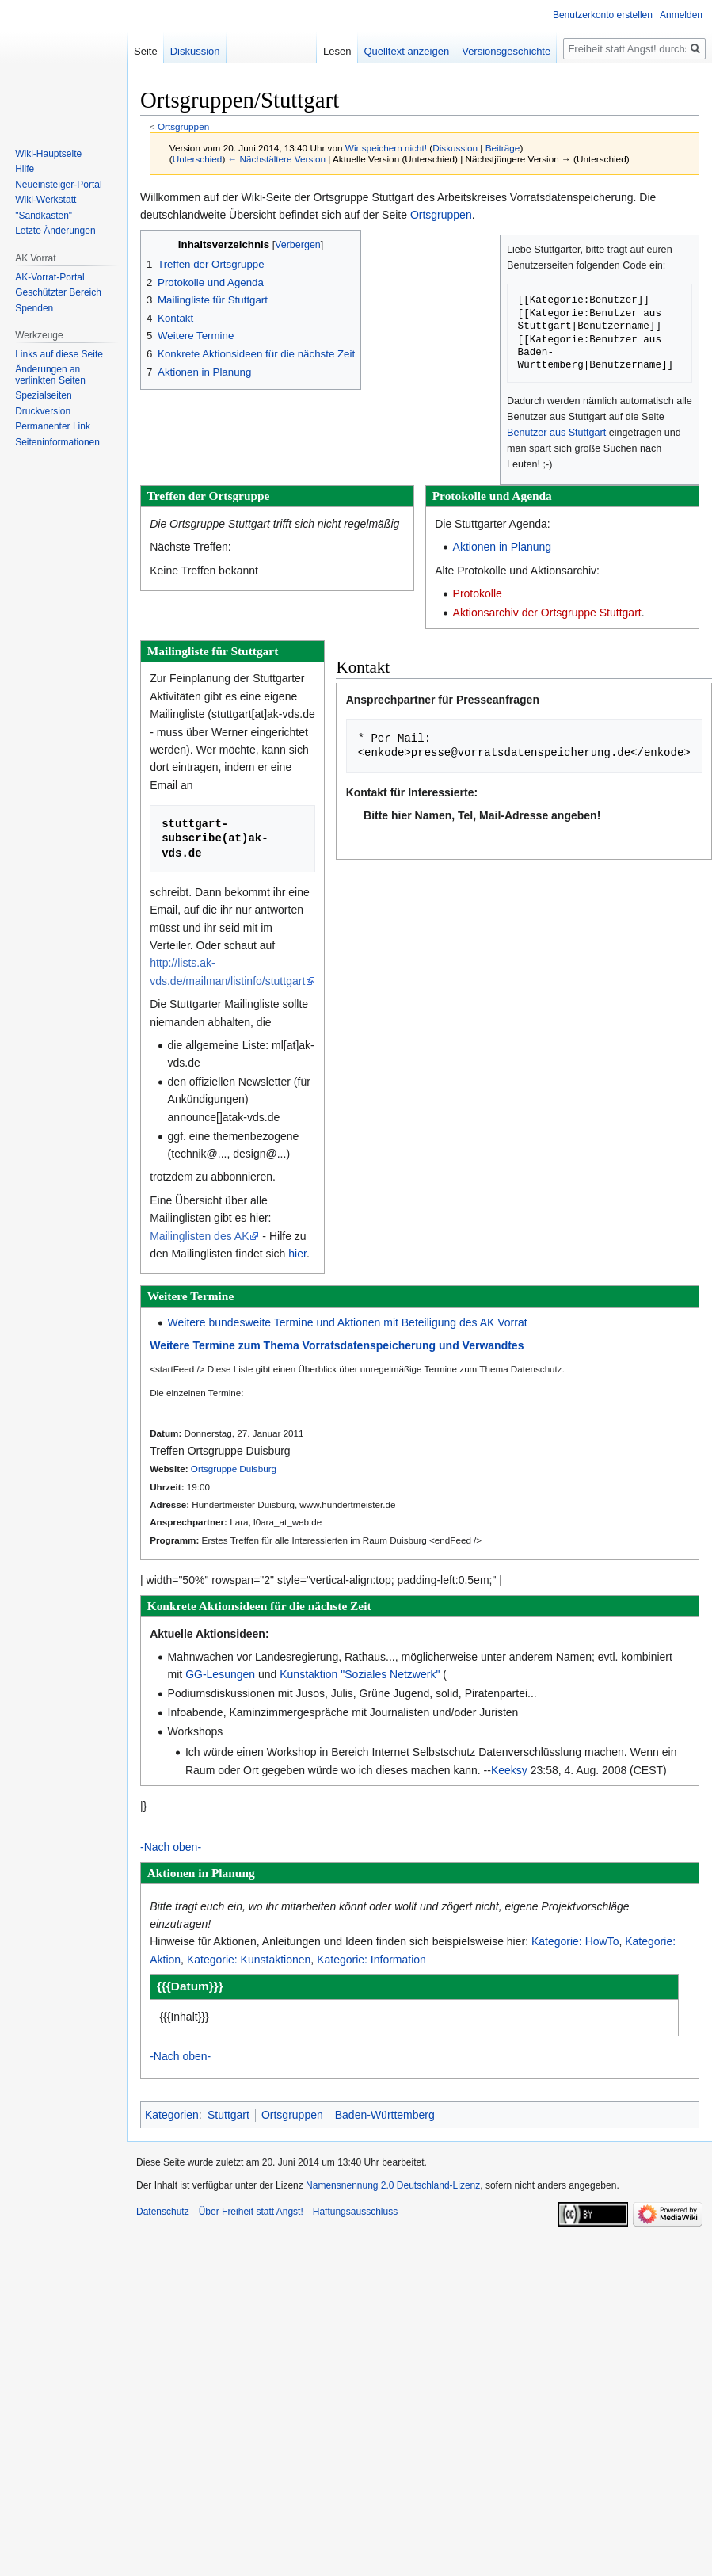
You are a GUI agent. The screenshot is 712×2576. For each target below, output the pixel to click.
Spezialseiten (43, 395)
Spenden (34, 308)
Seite (146, 51)
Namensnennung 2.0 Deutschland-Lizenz (393, 2185)
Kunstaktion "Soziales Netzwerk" (360, 1674)
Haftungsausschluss (355, 2211)
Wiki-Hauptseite (48, 153)
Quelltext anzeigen (454, 51)
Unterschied (198, 159)
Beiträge (502, 148)
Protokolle (477, 593)
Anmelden (681, 15)
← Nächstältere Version (277, 159)
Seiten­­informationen (57, 442)
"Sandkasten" (43, 215)
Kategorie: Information (371, 1959)
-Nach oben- (170, 1847)
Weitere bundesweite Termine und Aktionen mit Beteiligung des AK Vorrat (347, 1322)
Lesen (384, 51)
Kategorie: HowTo (575, 1941)
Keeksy (509, 1770)
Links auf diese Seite (59, 354)
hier (297, 1253)
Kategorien (172, 2115)
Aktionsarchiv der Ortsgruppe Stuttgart (547, 612)
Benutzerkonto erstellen (603, 15)
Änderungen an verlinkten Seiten (50, 375)
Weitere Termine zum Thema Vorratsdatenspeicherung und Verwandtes (337, 1345)
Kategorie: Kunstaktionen (248, 1959)
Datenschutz (162, 2211)
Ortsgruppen (183, 126)
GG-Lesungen (220, 1674)
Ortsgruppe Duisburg (233, 1469)
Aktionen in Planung (502, 546)
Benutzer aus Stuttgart (556, 432)
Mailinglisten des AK (199, 1236)
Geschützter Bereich (58, 292)
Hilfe (24, 168)
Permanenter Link (52, 426)
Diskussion (455, 148)
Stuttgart (228, 2115)
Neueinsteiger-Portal (58, 184)
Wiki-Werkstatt (45, 199)
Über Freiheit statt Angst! (251, 2211)
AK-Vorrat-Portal (49, 277)
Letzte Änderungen (55, 230)
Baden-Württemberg (385, 2115)
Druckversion (42, 411)
